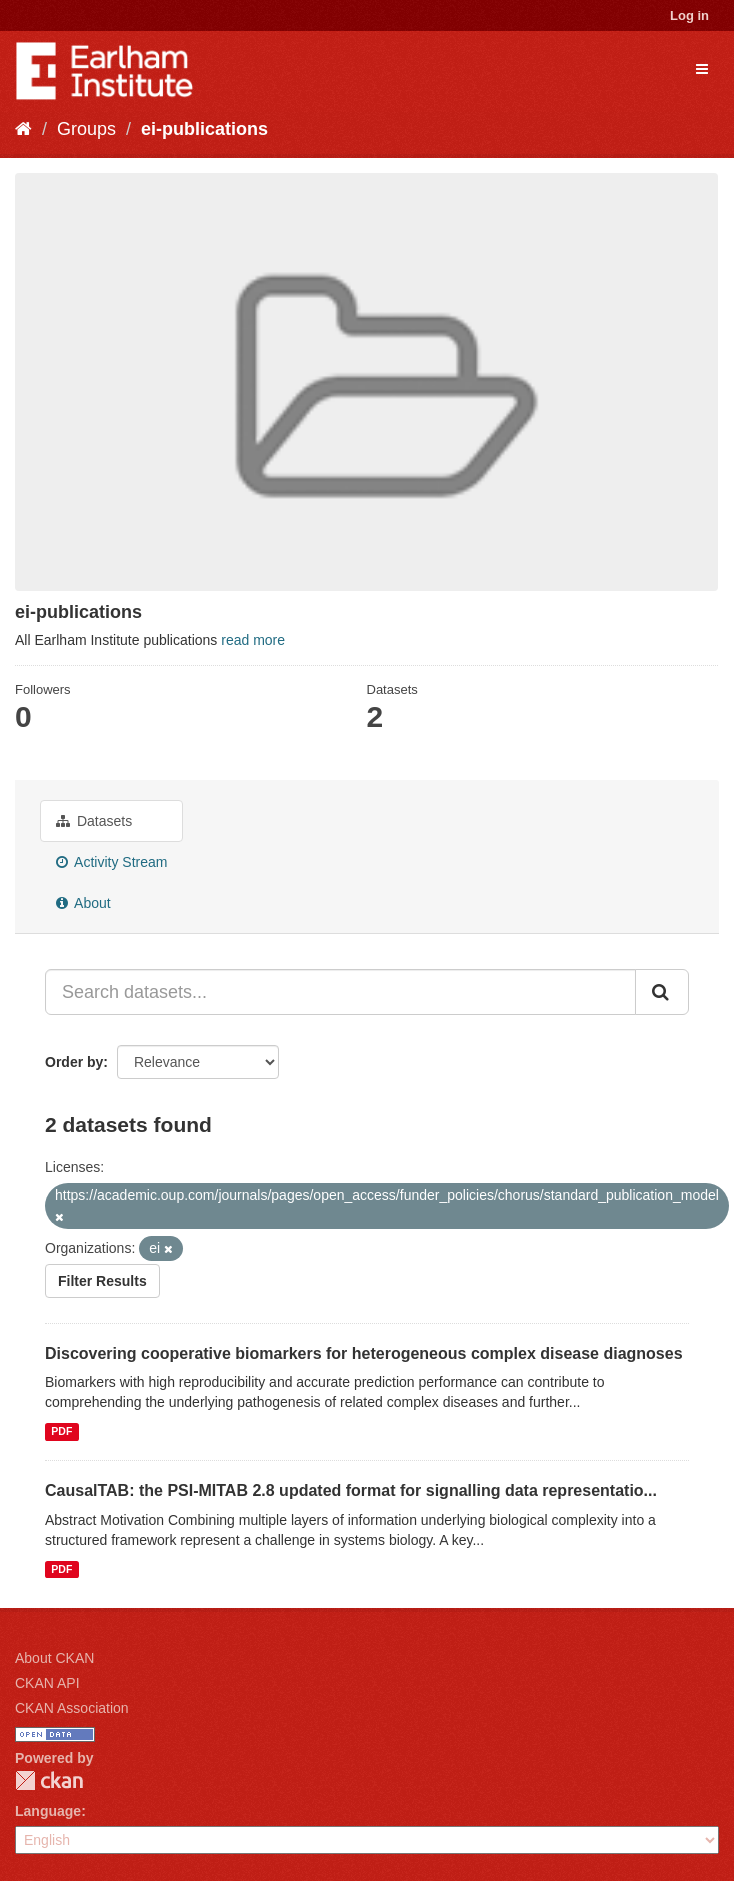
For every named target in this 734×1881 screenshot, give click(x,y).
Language (48, 1811)
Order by (74, 1062)
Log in (689, 15)
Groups (86, 129)
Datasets (94, 821)
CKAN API (47, 1683)
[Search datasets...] (340, 992)
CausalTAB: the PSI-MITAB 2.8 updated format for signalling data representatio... (351, 1490)
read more (253, 640)
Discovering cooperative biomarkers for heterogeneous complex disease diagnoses (364, 1353)
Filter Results (102, 1281)
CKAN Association (72, 1708)
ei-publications (204, 129)
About (83, 903)
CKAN (49, 1780)
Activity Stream (111, 862)
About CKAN (54, 1658)
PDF (61, 1431)
